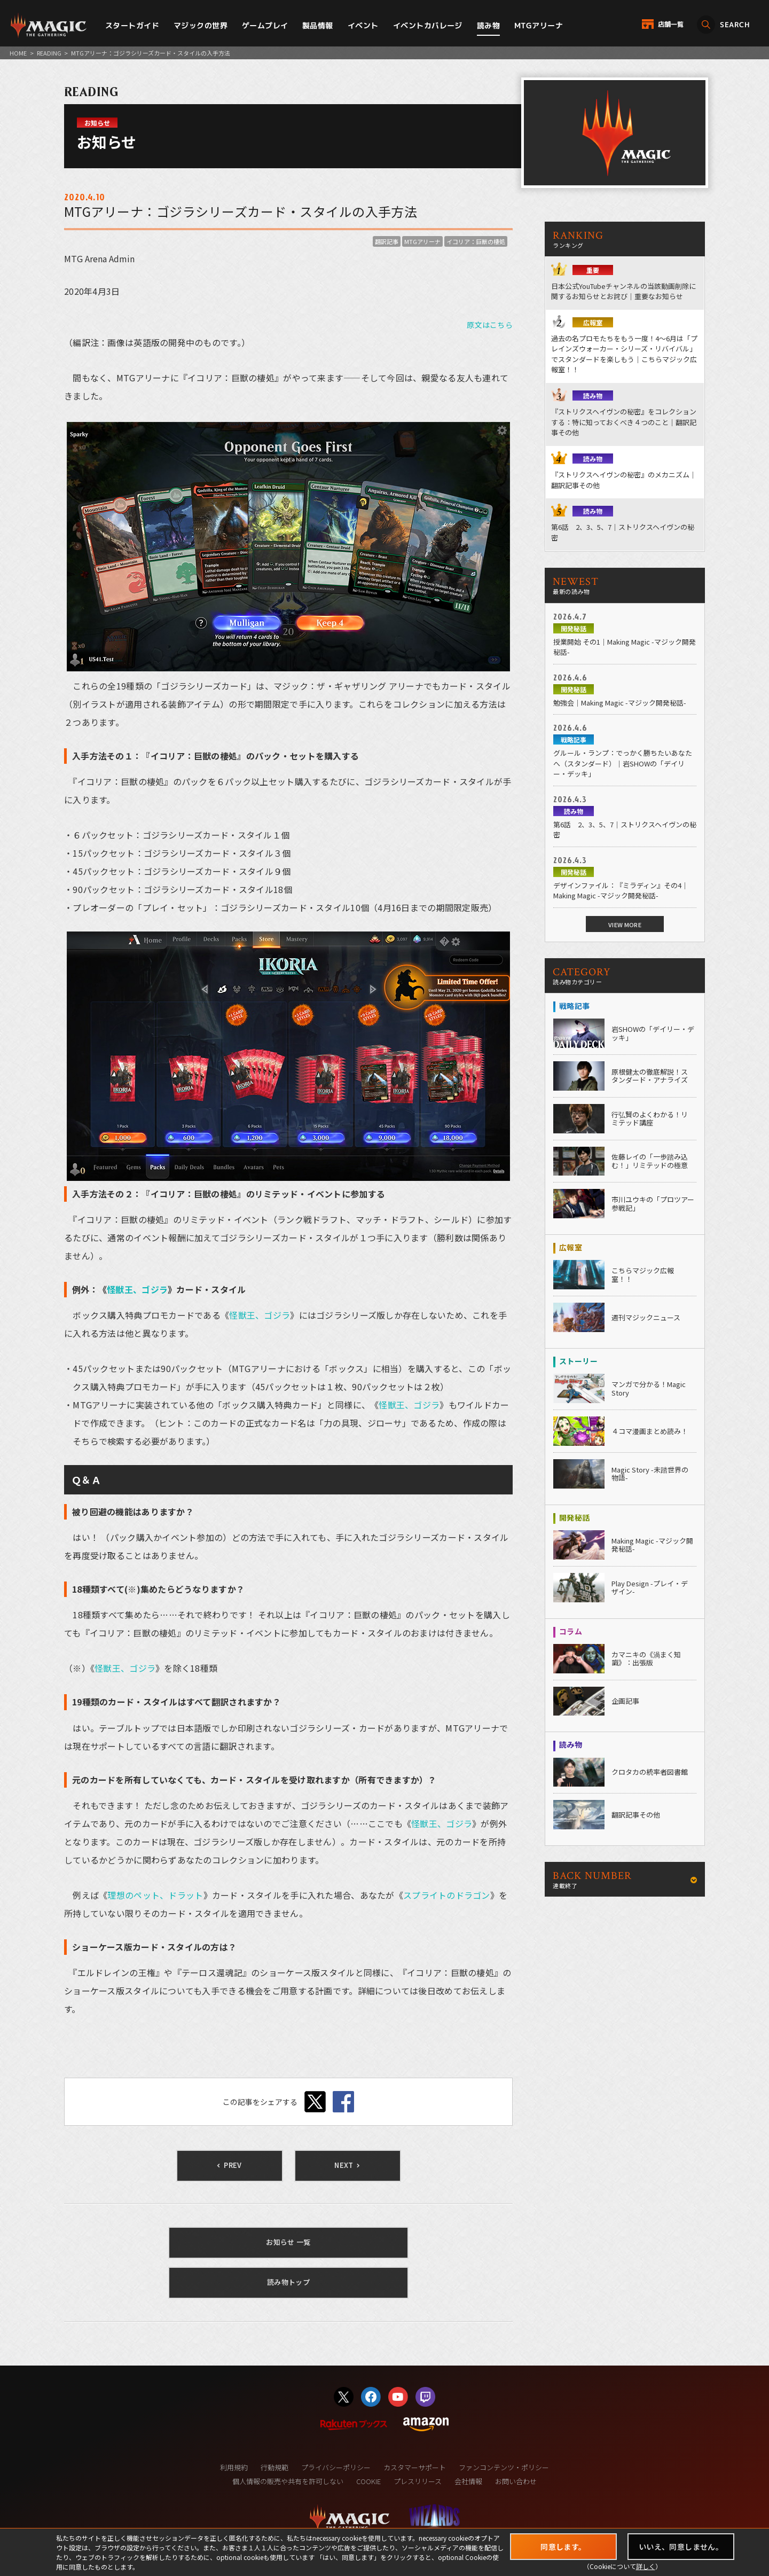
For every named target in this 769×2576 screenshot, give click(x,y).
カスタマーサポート (414, 2467)
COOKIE (368, 2481)
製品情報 (317, 25)
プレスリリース (418, 2481)
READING (49, 53)
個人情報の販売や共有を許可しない (287, 2481)
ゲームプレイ (265, 25)
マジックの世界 (200, 25)
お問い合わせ (516, 2481)
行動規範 (274, 2467)
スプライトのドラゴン (446, 1895)
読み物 (488, 25)
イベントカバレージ (427, 25)
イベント (363, 25)
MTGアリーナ (538, 25)
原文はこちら (490, 324)
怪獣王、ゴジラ (137, 1289)
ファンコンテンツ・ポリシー (504, 2467)
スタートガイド (132, 25)
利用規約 (234, 2467)
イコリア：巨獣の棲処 (475, 241)
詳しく (645, 2566)
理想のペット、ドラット (155, 1895)
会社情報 (468, 2481)
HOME (18, 53)
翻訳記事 (386, 241)
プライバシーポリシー (336, 2467)
